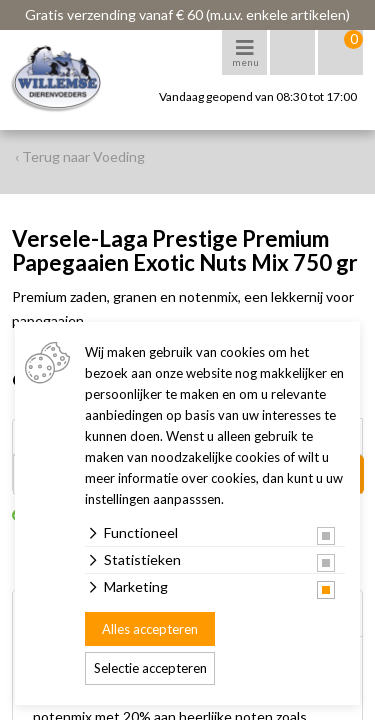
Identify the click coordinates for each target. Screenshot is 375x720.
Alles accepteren (150, 629)
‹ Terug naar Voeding (80, 156)
